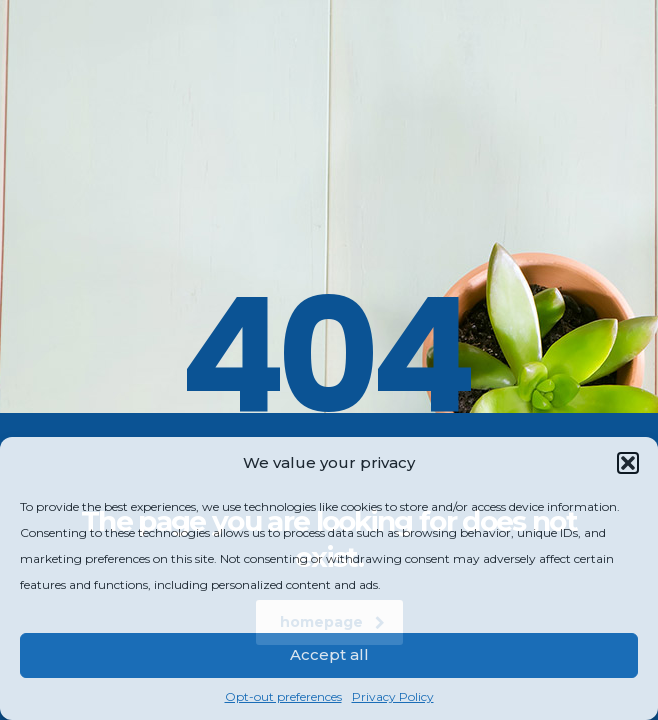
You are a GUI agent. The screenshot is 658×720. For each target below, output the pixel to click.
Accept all (329, 654)
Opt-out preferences (283, 696)
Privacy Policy (393, 696)
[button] (628, 463)
